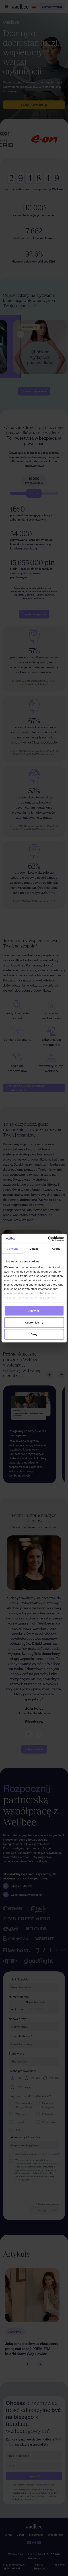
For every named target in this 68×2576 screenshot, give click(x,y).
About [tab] (56, 1248)
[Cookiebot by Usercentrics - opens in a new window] (48, 1238)
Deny (34, 1334)
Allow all (34, 1310)
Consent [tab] (12, 1248)
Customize (34, 1322)
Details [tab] (34, 1248)
